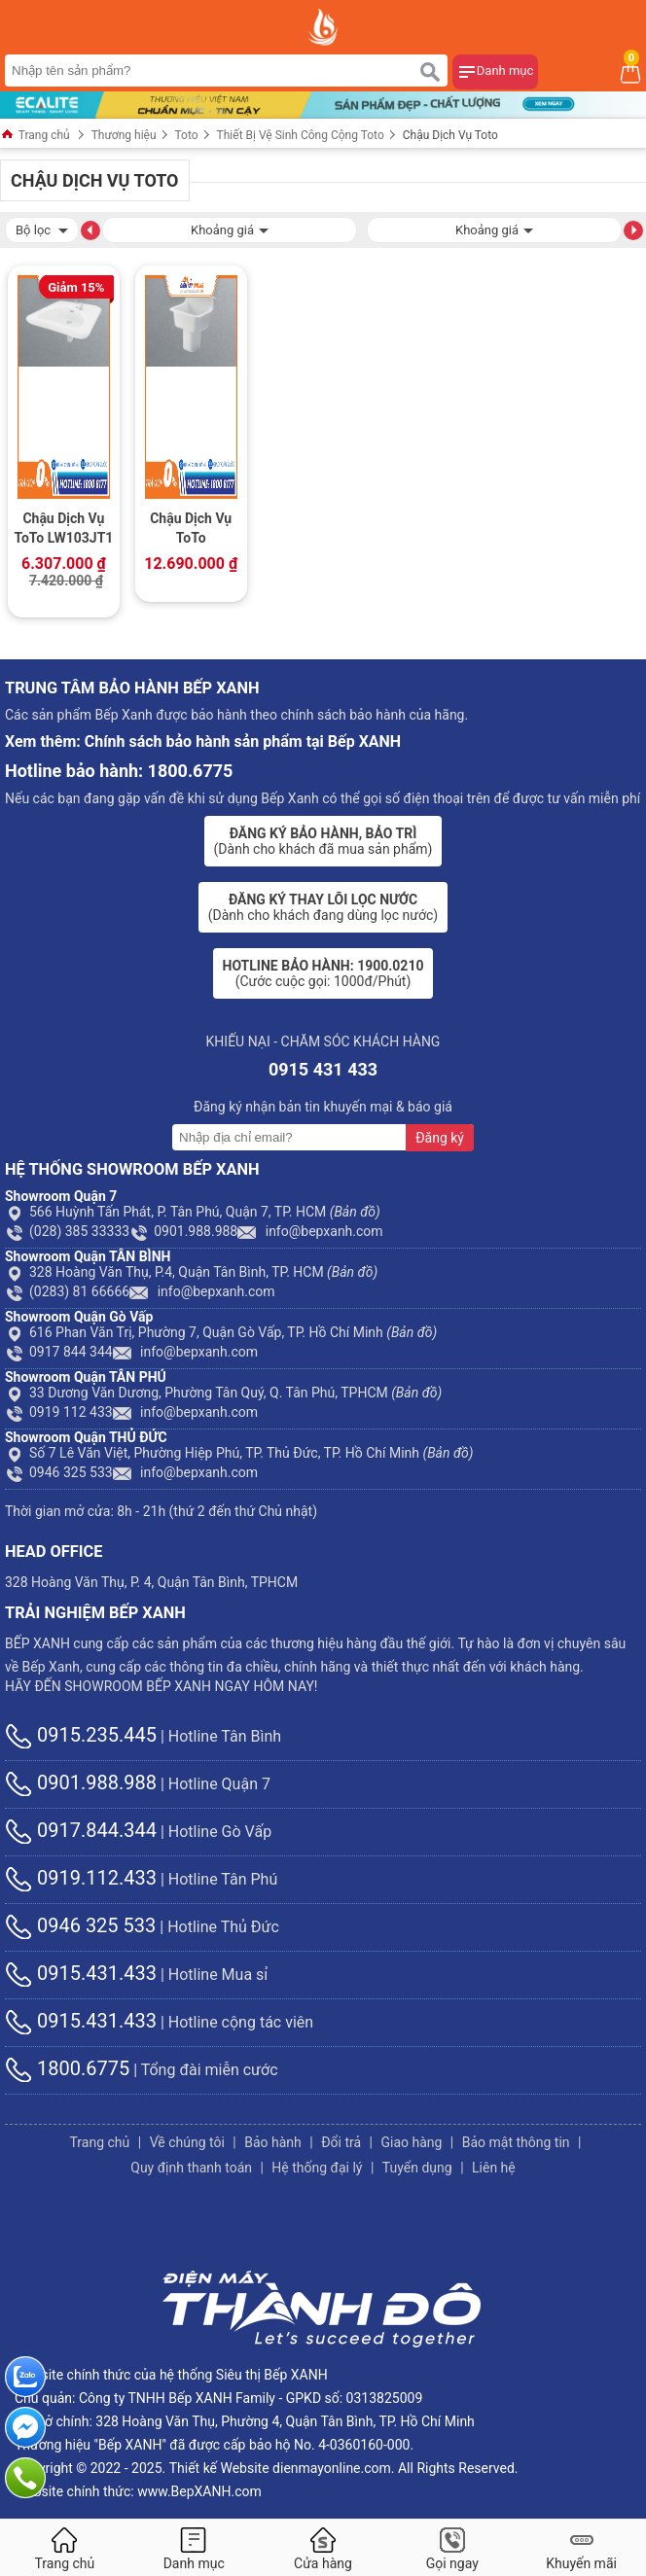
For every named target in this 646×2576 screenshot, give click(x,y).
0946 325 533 (59, 1472)
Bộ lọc (42, 228)
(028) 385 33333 (67, 1231)
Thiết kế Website (219, 2468)
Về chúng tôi (187, 2142)
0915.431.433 (81, 1973)
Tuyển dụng (417, 2167)
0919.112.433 (81, 1877)
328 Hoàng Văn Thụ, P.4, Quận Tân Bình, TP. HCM (191, 1272)
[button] (90, 229)
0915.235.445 (81, 1735)
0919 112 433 (59, 1412)
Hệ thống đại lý (316, 2167)
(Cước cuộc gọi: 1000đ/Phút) (323, 973)
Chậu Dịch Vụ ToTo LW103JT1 (63, 528)
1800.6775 (67, 2068)
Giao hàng (411, 2142)
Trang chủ (35, 135)
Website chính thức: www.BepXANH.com (138, 2491)
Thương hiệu (124, 135)
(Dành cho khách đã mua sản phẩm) (323, 841)
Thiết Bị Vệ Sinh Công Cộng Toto (300, 135)
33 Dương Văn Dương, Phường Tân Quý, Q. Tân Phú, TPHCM (223, 1392)
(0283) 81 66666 (67, 1291)
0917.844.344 (81, 1830)
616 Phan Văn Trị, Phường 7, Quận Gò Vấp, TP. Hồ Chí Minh (221, 1332)
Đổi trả (341, 2142)
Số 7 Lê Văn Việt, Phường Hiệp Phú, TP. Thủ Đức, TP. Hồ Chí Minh (239, 1453)
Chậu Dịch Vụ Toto (450, 135)
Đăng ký (439, 1138)
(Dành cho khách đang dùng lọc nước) (323, 907)
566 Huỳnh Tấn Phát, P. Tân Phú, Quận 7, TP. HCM (192, 1211)
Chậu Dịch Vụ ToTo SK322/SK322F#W (191, 530)
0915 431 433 (323, 1069)
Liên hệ (494, 2167)
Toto (186, 135)
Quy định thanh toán (191, 2167)
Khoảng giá (230, 228)
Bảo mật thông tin (516, 2142)
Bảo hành (273, 2142)
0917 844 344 (59, 1351)
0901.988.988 (183, 1231)
